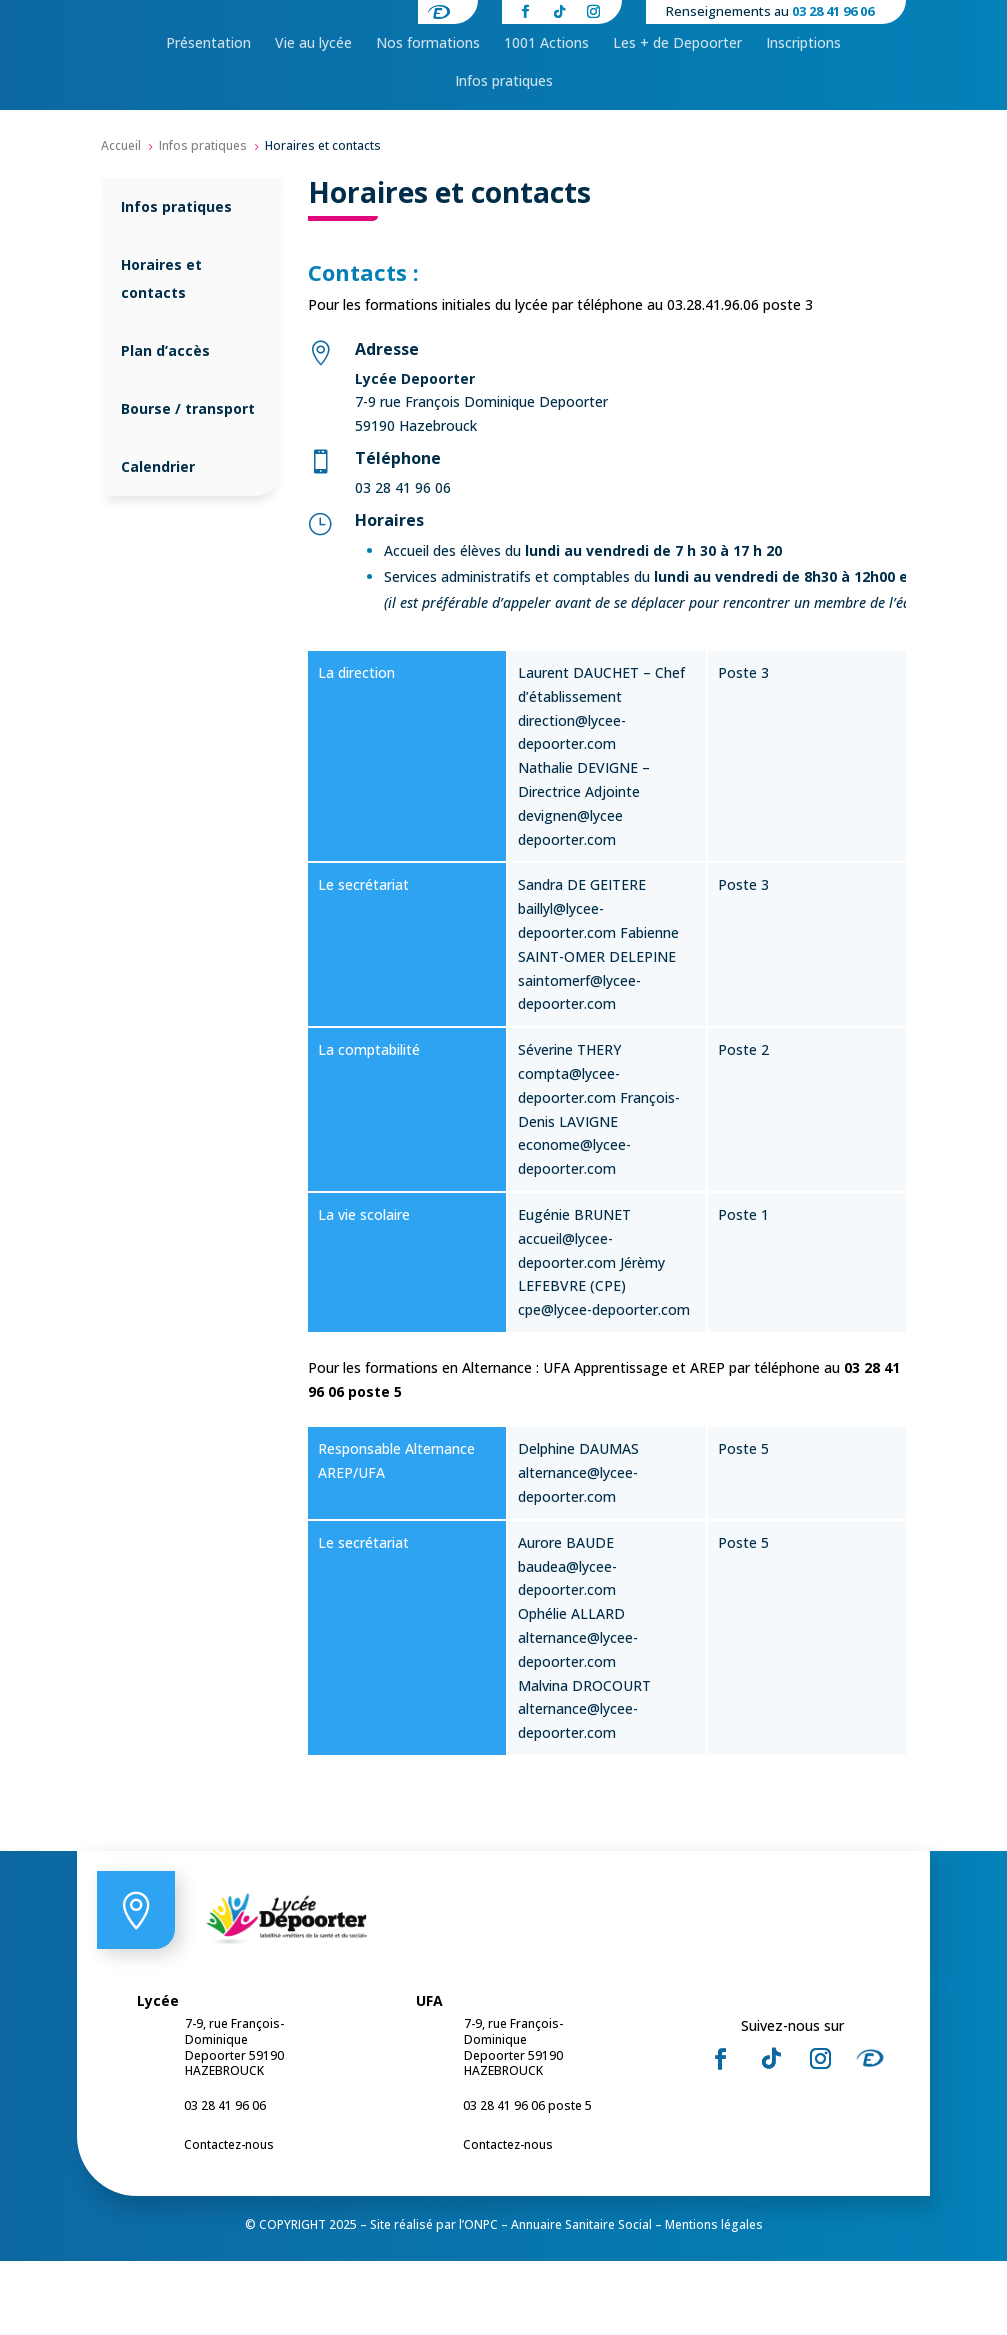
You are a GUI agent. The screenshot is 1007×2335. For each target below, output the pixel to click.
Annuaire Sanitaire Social (581, 2298)
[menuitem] (208, 107)
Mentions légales (714, 2298)
